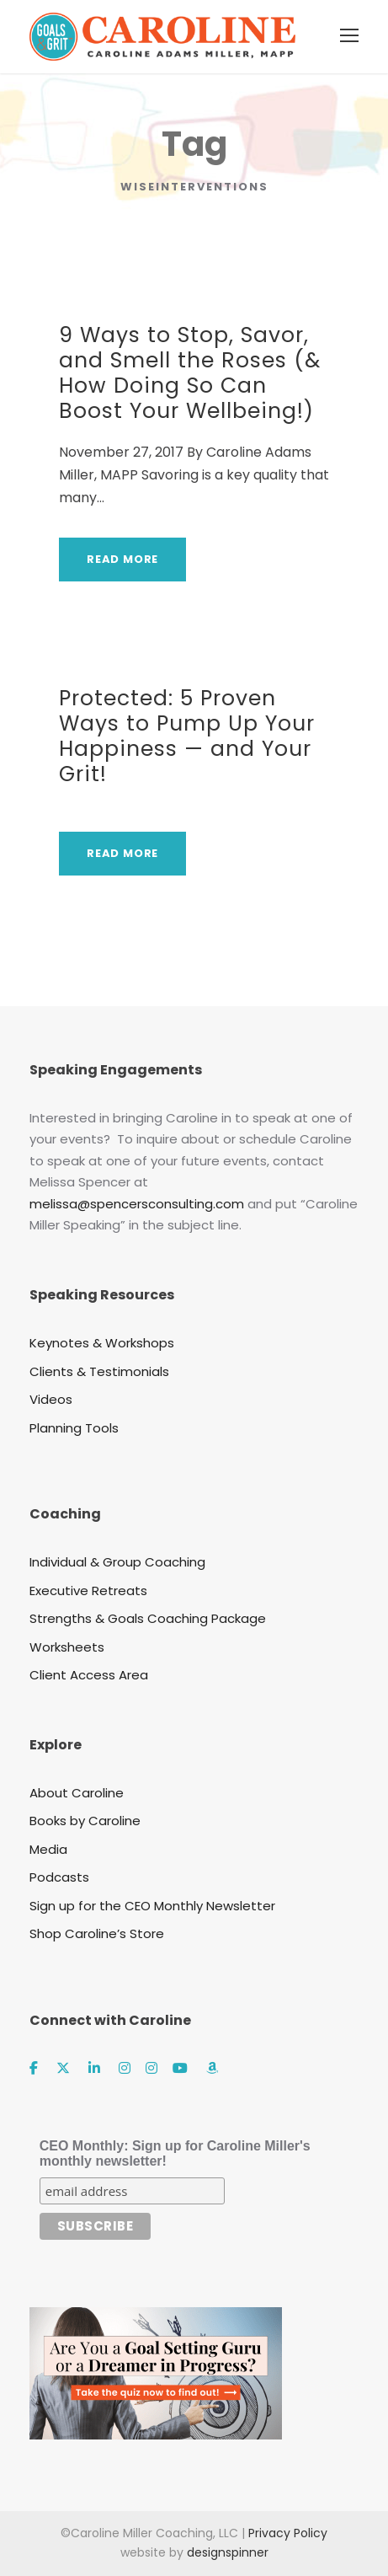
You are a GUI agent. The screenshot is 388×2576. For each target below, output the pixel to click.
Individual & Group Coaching (117, 1562)
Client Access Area (88, 1675)
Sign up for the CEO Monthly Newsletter (152, 1906)
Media (48, 1849)
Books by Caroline (85, 1820)
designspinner (227, 2552)
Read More (122, 559)
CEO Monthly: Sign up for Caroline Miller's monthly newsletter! (175, 2153)
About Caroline (76, 1793)
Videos (50, 1399)
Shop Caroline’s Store (96, 1933)
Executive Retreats (88, 1590)
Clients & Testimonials (99, 1371)
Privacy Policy (287, 2533)
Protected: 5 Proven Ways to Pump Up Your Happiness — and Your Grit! (187, 736)
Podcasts (59, 1877)
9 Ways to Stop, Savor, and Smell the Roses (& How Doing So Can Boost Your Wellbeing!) (190, 373)
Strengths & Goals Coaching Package (147, 1618)
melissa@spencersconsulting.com (136, 1204)
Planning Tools (74, 1428)
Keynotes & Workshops (101, 1343)
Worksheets (66, 1647)
